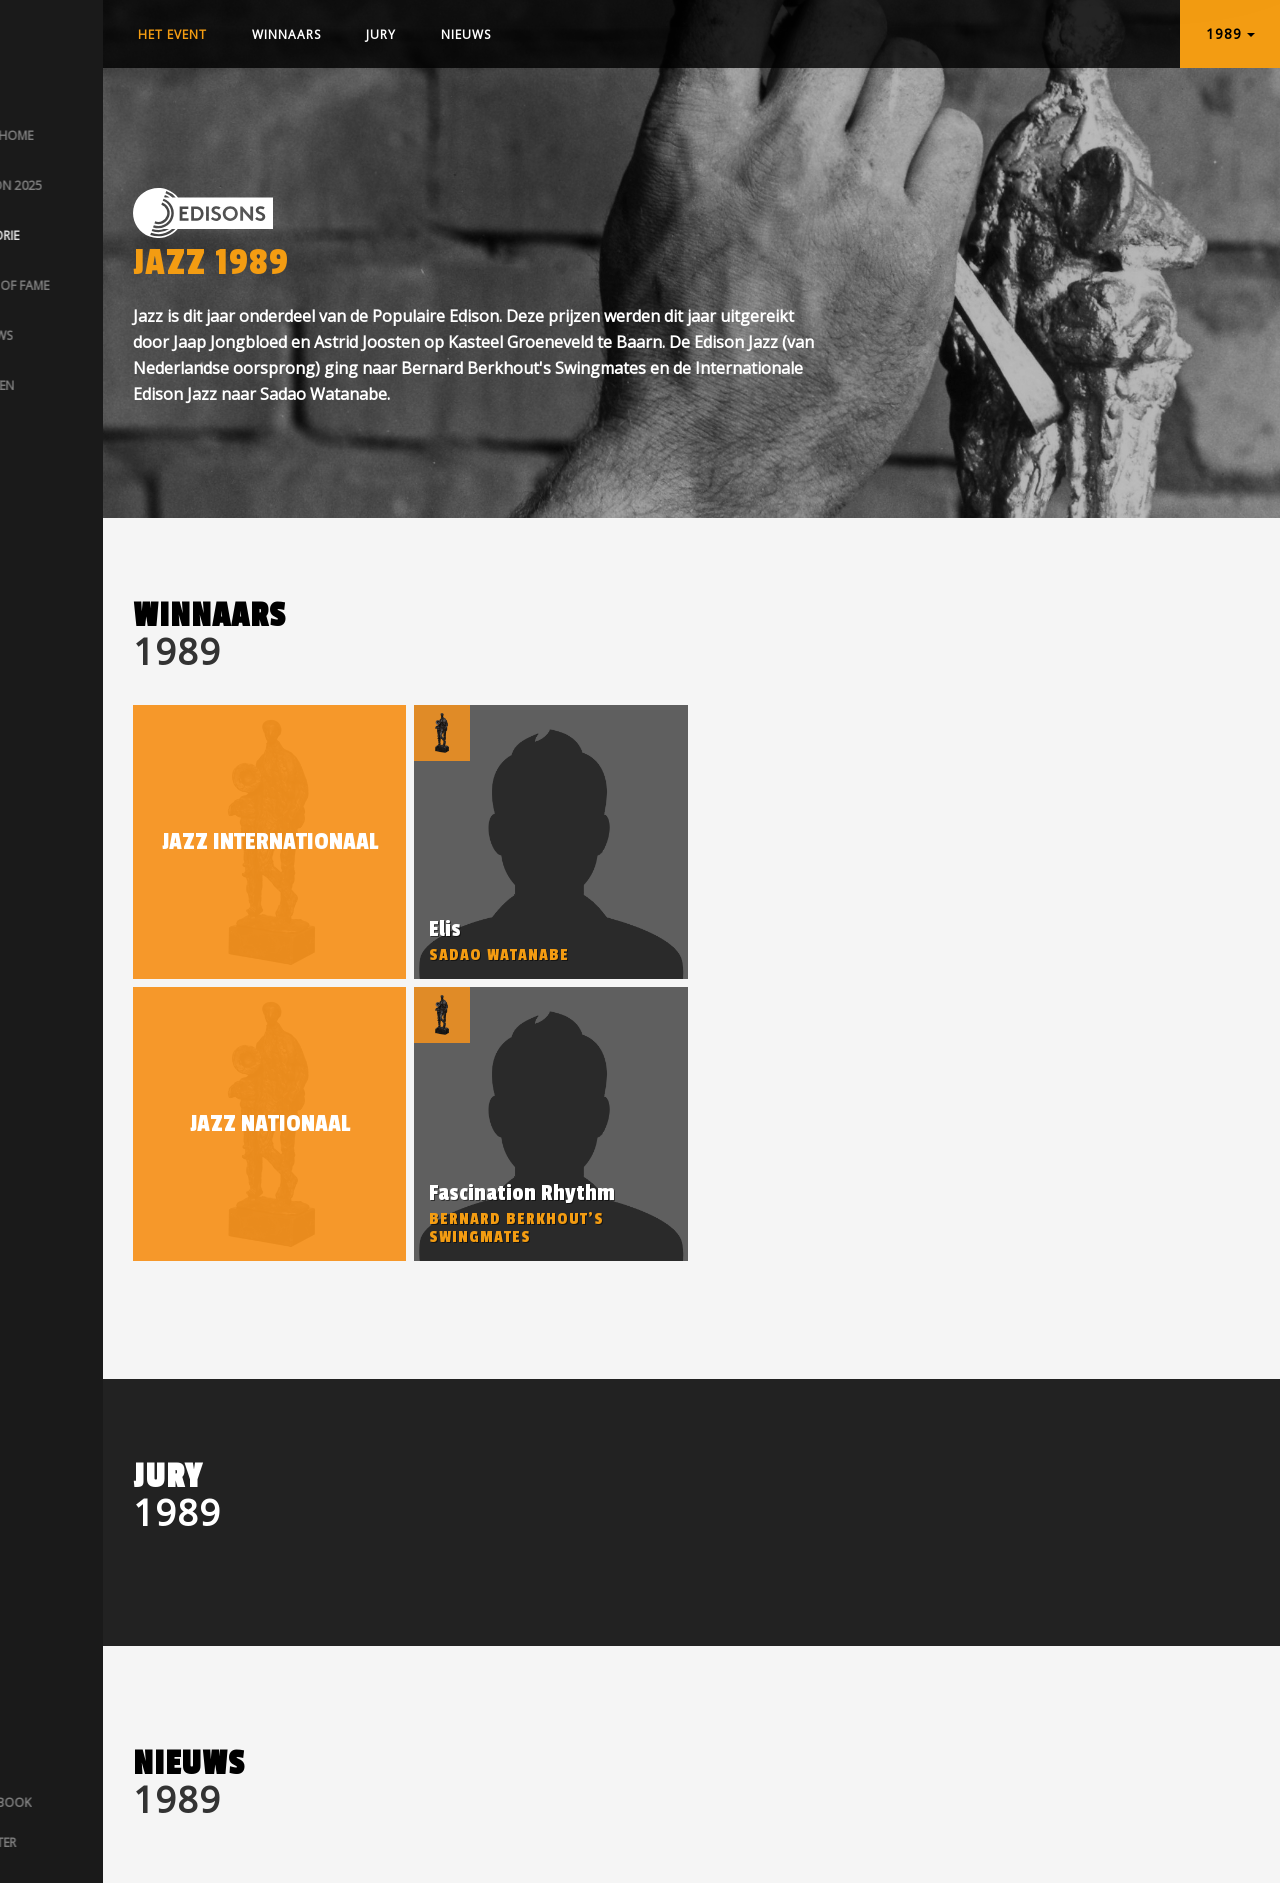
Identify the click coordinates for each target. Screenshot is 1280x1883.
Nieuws (466, 34)
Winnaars (286, 34)
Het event (172, 34)
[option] (551, 842)
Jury (381, 34)
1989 (1230, 33)
